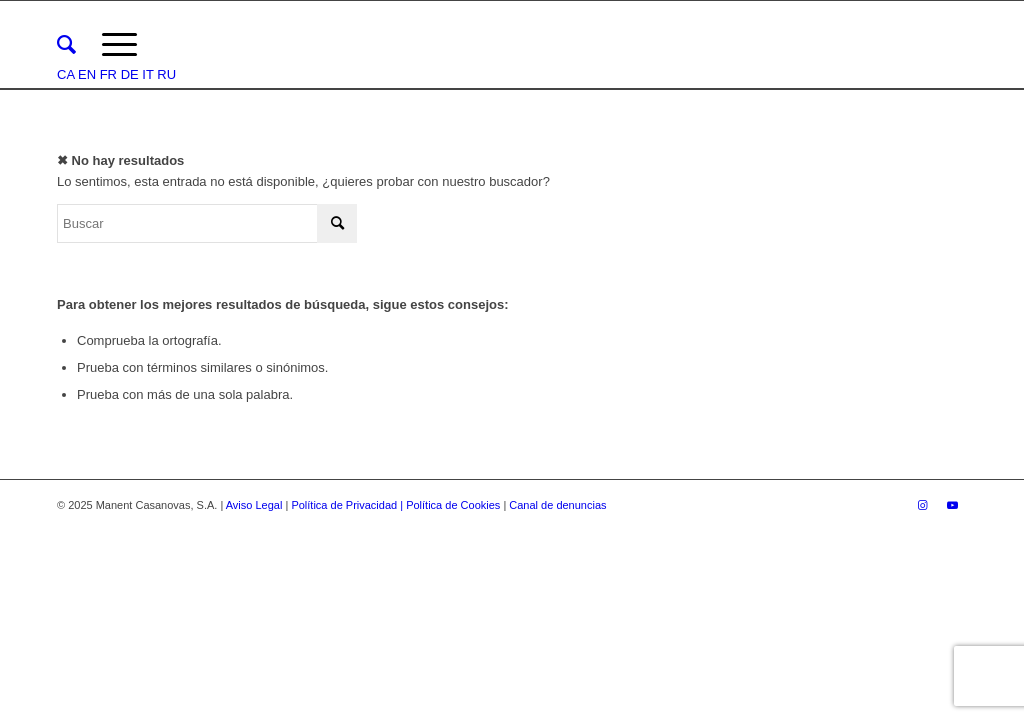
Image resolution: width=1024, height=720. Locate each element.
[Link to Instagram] (922, 505)
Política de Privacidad (345, 505)
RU (166, 74)
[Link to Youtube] (952, 505)
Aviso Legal (254, 505)
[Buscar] (66, 45)
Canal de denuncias (557, 505)
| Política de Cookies (451, 505)
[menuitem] (66, 45)
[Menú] (119, 45)
